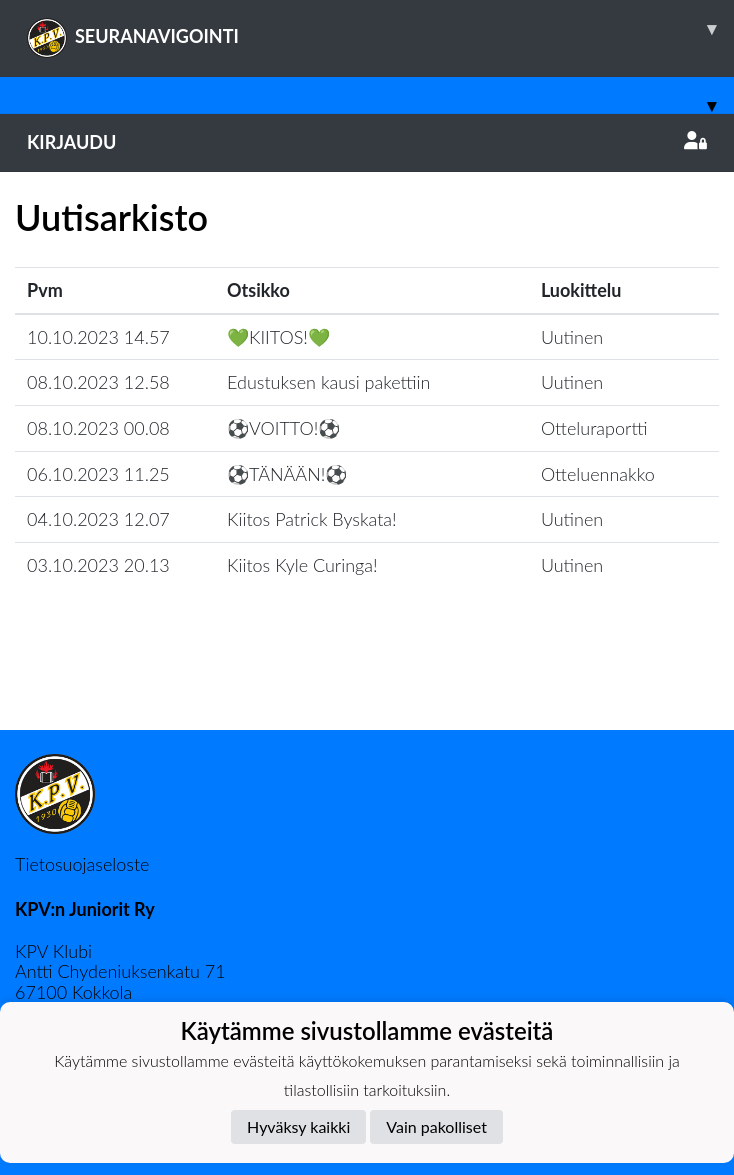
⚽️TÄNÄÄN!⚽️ (287, 474)
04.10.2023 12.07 (98, 519)
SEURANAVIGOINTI (380, 29)
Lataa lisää (367, 686)
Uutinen (572, 337)
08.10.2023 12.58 (98, 382)
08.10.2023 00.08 (98, 428)
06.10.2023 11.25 (98, 474)
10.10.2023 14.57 (98, 337)
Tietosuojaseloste (82, 864)
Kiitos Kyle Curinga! (302, 565)
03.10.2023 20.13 (98, 565)
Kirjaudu (367, 142)
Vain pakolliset (436, 1126)
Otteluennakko (598, 474)
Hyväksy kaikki (298, 1126)
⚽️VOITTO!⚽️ (283, 428)
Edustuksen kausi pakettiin (329, 382)
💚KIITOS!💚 (278, 337)
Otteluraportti (594, 428)
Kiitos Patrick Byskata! (312, 519)
